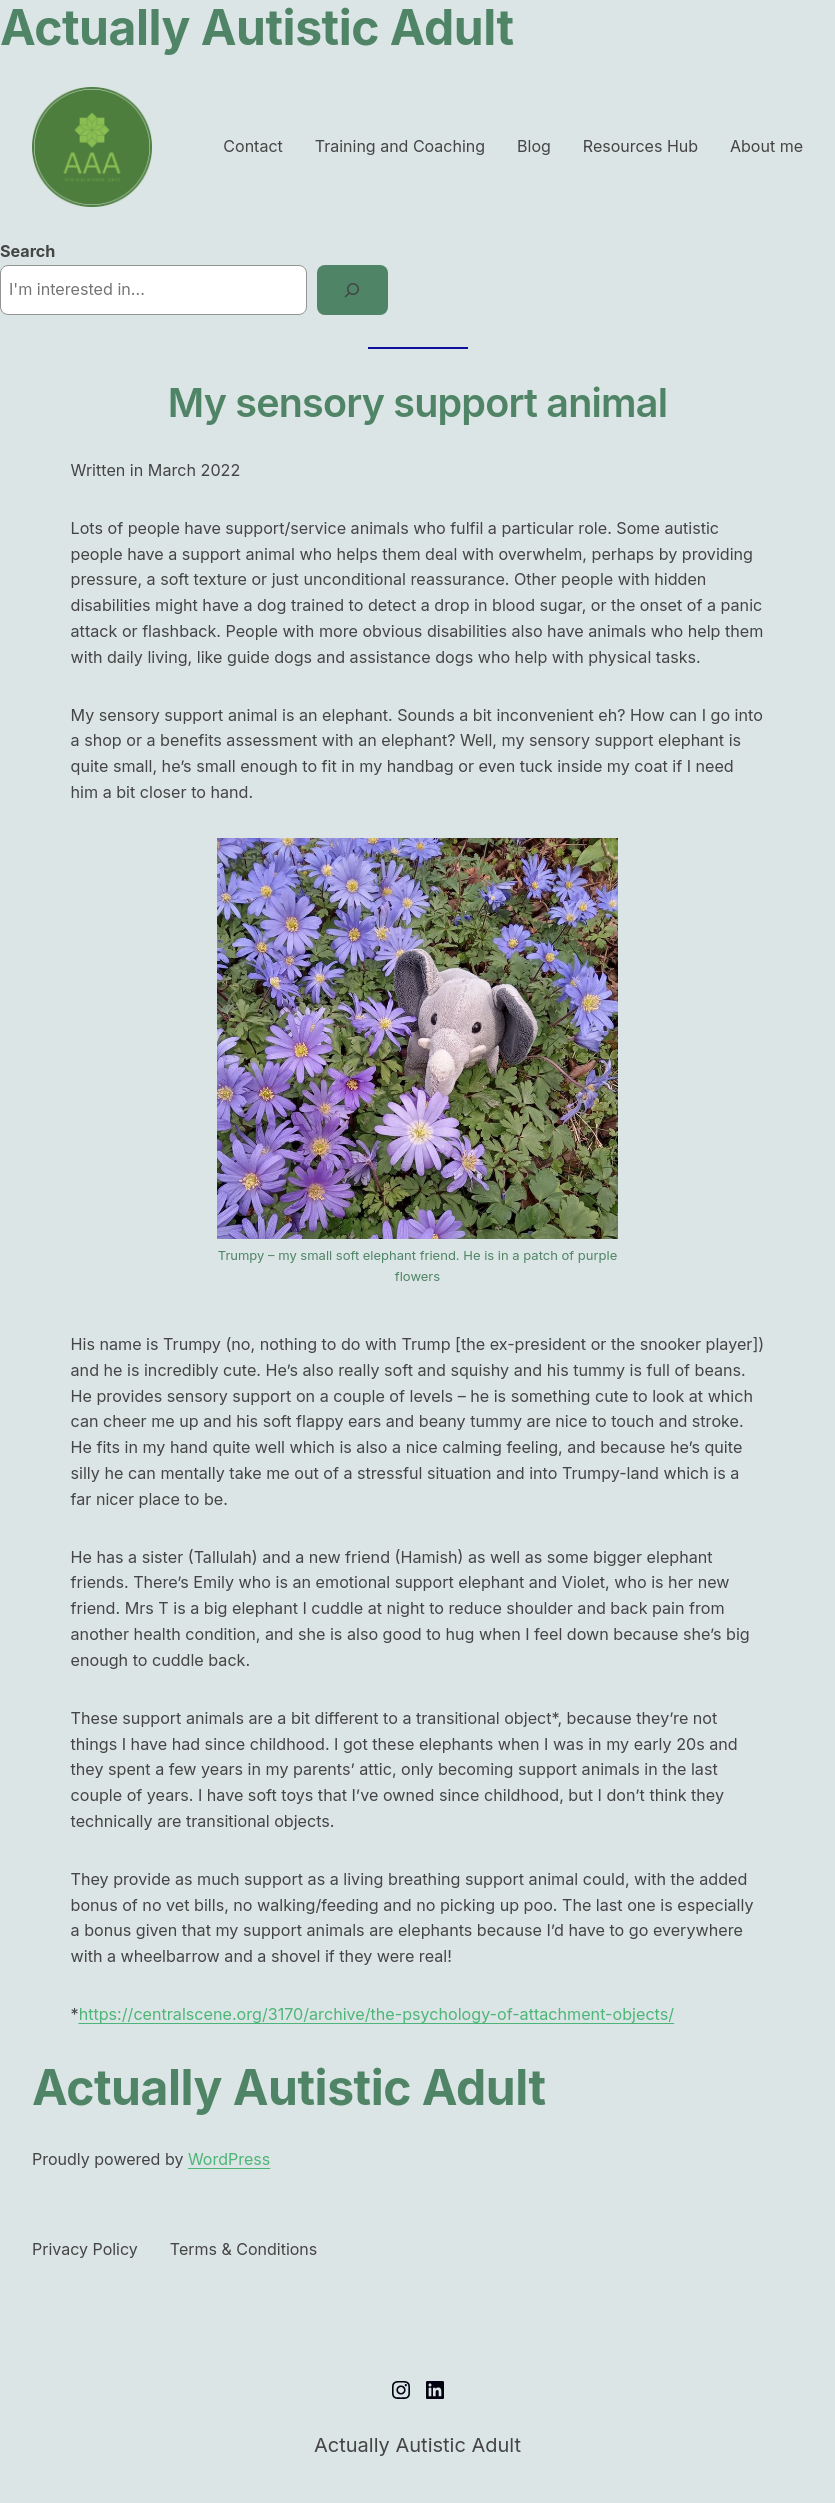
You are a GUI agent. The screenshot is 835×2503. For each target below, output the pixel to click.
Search (27, 251)
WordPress (229, 2159)
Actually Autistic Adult (289, 2087)
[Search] (352, 290)
